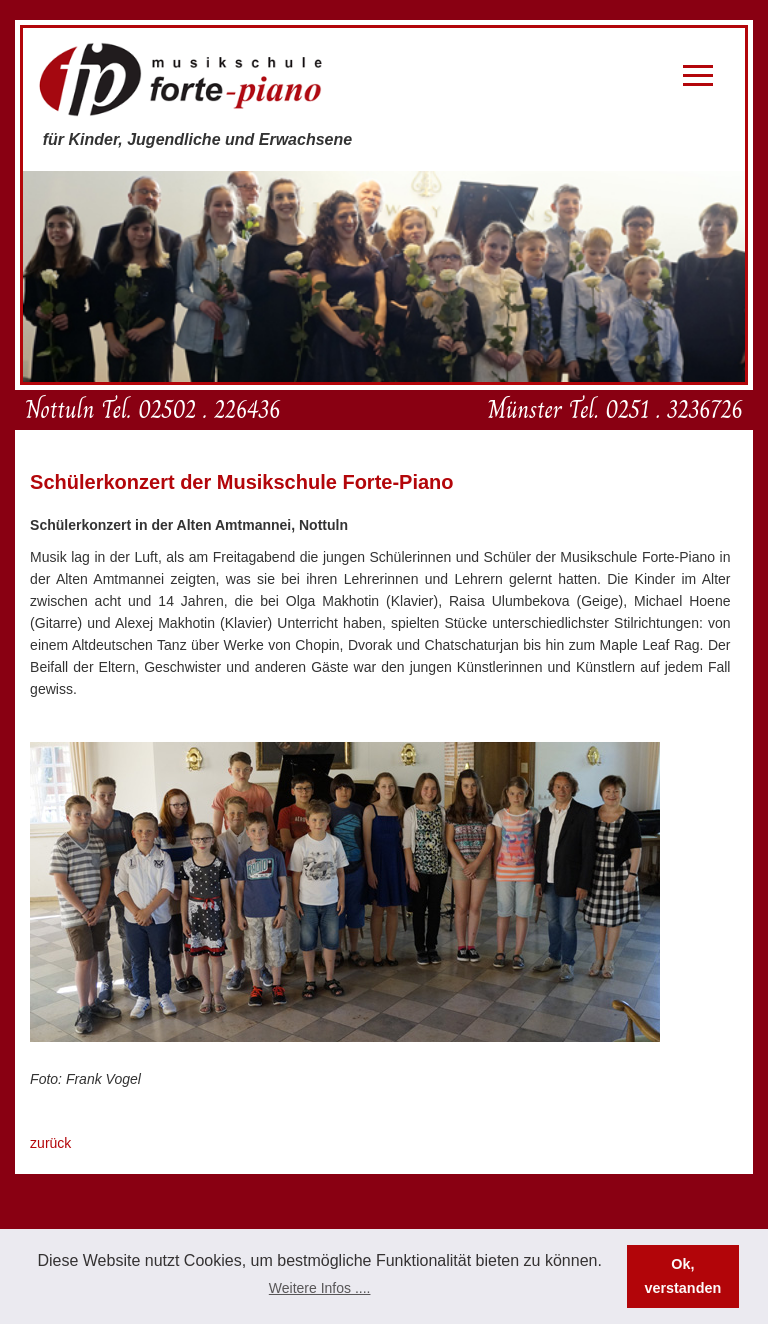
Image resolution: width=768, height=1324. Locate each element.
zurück (50, 1143)
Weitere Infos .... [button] (320, 1288)
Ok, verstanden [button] (682, 1276)
